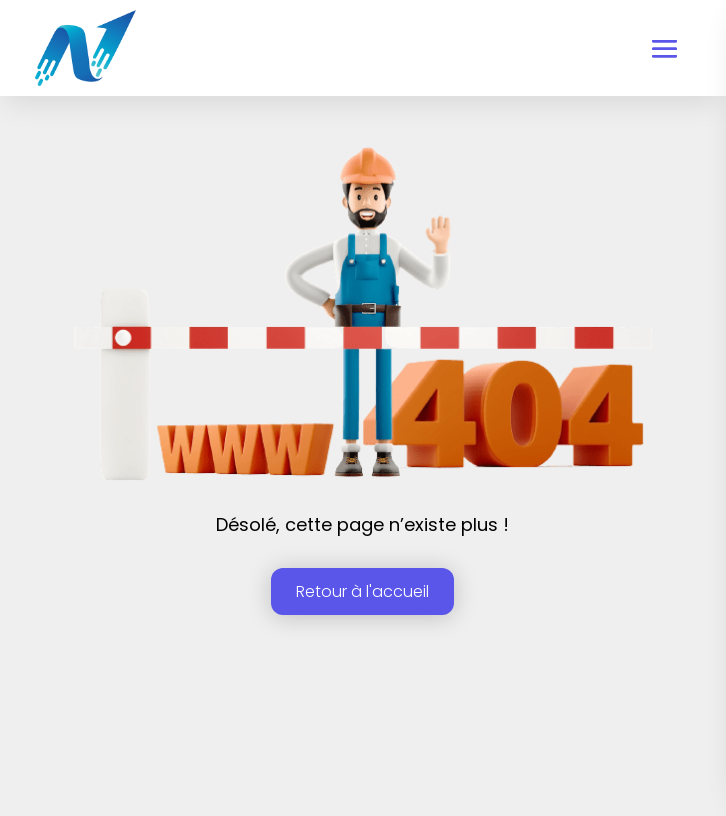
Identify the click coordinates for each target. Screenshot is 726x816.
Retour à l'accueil (362, 591)
